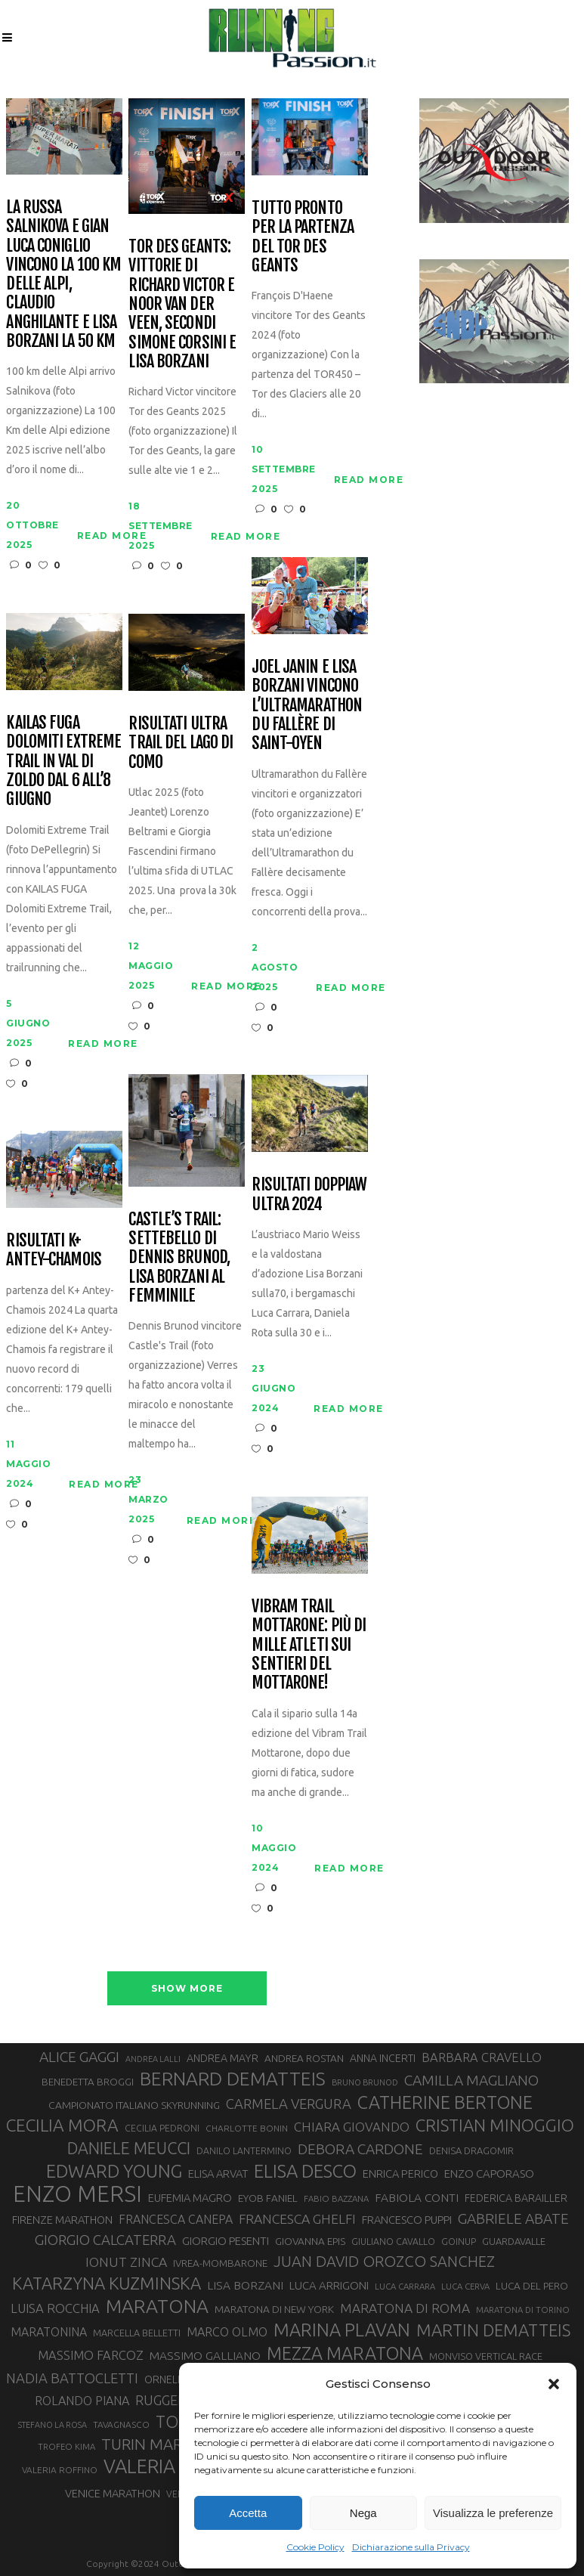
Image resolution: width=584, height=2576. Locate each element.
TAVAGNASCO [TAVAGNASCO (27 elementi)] (121, 2424)
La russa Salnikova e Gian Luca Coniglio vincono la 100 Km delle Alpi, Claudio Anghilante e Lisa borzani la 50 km (63, 273)
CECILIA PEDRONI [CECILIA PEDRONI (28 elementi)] (162, 2128)
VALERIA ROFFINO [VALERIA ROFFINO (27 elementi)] (59, 2470)
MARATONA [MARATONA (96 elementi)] (157, 2306)
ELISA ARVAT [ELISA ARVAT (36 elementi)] (218, 2173)
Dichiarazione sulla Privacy (411, 2547)
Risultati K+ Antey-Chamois (53, 1250)
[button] (553, 2384)
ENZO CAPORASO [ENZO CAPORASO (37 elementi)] (489, 2173)
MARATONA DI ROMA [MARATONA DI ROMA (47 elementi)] (405, 2308)
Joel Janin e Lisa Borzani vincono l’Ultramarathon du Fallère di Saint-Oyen (307, 704)
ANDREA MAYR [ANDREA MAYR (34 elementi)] (222, 2058)
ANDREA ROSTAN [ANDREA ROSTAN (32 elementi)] (304, 2058)
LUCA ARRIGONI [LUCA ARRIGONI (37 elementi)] (329, 2285)
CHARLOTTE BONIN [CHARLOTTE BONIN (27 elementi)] (246, 2128)
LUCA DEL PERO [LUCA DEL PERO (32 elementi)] (532, 2286)
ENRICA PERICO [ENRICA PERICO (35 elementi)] (400, 2173)
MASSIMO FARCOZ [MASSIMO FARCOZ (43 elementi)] (91, 2355)
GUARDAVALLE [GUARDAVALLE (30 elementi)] (513, 2241)
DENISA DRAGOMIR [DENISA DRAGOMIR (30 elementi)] (471, 2150)
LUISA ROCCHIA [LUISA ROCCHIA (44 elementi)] (55, 2308)
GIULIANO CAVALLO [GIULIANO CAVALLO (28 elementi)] (393, 2241)
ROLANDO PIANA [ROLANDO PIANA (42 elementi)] (82, 2400)
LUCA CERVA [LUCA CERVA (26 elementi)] (465, 2286)
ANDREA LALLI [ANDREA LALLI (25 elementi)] (153, 2059)
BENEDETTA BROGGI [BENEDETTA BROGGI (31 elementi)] (88, 2082)
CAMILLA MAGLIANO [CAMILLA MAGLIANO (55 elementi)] (471, 2080)
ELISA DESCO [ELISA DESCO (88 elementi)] (305, 2171)
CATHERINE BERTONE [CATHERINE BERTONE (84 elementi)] (445, 2102)
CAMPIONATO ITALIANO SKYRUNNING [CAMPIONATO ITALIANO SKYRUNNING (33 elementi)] (134, 2105)
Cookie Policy (315, 2547)
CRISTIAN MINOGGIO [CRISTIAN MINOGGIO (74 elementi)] (495, 2125)
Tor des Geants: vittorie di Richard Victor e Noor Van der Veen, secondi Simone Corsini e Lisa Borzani (182, 303)
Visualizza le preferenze (493, 2512)
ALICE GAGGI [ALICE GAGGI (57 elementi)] (79, 2056)
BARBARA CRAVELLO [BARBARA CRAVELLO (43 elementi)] (482, 2057)
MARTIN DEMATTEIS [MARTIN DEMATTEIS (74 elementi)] (493, 2330)
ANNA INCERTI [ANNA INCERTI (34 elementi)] (383, 2058)
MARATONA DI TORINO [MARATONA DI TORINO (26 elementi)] (523, 2309)
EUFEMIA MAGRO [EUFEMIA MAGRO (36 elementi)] (190, 2197)
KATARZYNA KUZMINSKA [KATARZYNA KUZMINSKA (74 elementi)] (106, 2283)
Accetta (248, 2512)
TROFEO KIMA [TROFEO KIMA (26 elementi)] (66, 2446)
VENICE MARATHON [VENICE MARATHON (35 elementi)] (112, 2493)
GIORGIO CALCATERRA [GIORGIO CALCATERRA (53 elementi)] (105, 2240)
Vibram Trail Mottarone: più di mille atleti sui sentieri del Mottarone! (309, 1644)
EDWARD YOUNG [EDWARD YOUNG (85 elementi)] (114, 2171)
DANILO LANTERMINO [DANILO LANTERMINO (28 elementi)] (244, 2151)
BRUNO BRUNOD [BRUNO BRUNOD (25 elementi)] (365, 2082)
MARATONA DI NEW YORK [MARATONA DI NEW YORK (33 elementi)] (274, 2309)
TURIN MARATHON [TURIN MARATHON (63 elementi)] (168, 2444)
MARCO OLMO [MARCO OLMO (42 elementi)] (227, 2332)
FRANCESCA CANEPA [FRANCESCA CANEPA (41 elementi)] (176, 2219)
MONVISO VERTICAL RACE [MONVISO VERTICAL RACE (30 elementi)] (485, 2356)
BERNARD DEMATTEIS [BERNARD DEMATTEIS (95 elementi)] (233, 2078)
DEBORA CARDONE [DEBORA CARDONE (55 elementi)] (360, 2149)
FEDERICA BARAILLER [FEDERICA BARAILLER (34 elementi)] (516, 2198)
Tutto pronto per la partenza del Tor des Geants (303, 236)
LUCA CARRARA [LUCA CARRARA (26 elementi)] (405, 2286)
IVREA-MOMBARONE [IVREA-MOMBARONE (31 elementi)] (220, 2263)
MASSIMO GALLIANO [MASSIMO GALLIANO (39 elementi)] (205, 2355)
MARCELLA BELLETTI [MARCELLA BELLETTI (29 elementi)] (137, 2332)
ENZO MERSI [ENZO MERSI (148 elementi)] (77, 2194)
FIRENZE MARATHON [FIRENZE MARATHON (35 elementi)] (62, 2219)
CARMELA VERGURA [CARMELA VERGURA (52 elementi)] (288, 2103)
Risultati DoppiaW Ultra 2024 (309, 1194)
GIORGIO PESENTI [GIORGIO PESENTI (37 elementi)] (225, 2240)
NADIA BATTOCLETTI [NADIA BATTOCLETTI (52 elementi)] (72, 2378)
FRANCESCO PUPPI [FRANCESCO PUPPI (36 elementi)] (407, 2219)
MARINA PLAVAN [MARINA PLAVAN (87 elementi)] (341, 2329)
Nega (363, 2512)
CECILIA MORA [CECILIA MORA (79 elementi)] (62, 2125)
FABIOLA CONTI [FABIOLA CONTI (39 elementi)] (417, 2197)
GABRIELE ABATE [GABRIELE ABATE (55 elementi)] (513, 2218)
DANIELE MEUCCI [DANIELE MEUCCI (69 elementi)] (128, 2148)
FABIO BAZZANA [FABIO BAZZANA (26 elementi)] (336, 2198)
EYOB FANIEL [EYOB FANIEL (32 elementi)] (268, 2198)
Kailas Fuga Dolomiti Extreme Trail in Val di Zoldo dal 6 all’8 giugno (63, 760)
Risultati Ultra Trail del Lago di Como (180, 742)
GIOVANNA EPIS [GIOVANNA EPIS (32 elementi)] (310, 2241)
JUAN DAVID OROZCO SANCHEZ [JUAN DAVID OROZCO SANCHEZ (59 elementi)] (384, 2261)
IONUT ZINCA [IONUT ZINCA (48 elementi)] (126, 2262)
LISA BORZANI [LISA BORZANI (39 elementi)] (245, 2285)
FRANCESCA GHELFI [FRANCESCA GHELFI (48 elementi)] (297, 2219)
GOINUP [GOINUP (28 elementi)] (458, 2241)
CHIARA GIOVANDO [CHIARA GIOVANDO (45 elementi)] (351, 2126)
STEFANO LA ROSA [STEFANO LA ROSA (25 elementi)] (52, 2424)
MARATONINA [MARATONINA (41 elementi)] (49, 2332)
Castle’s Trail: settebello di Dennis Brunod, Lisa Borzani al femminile (179, 1257)
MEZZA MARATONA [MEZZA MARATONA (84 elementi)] (345, 2353)
